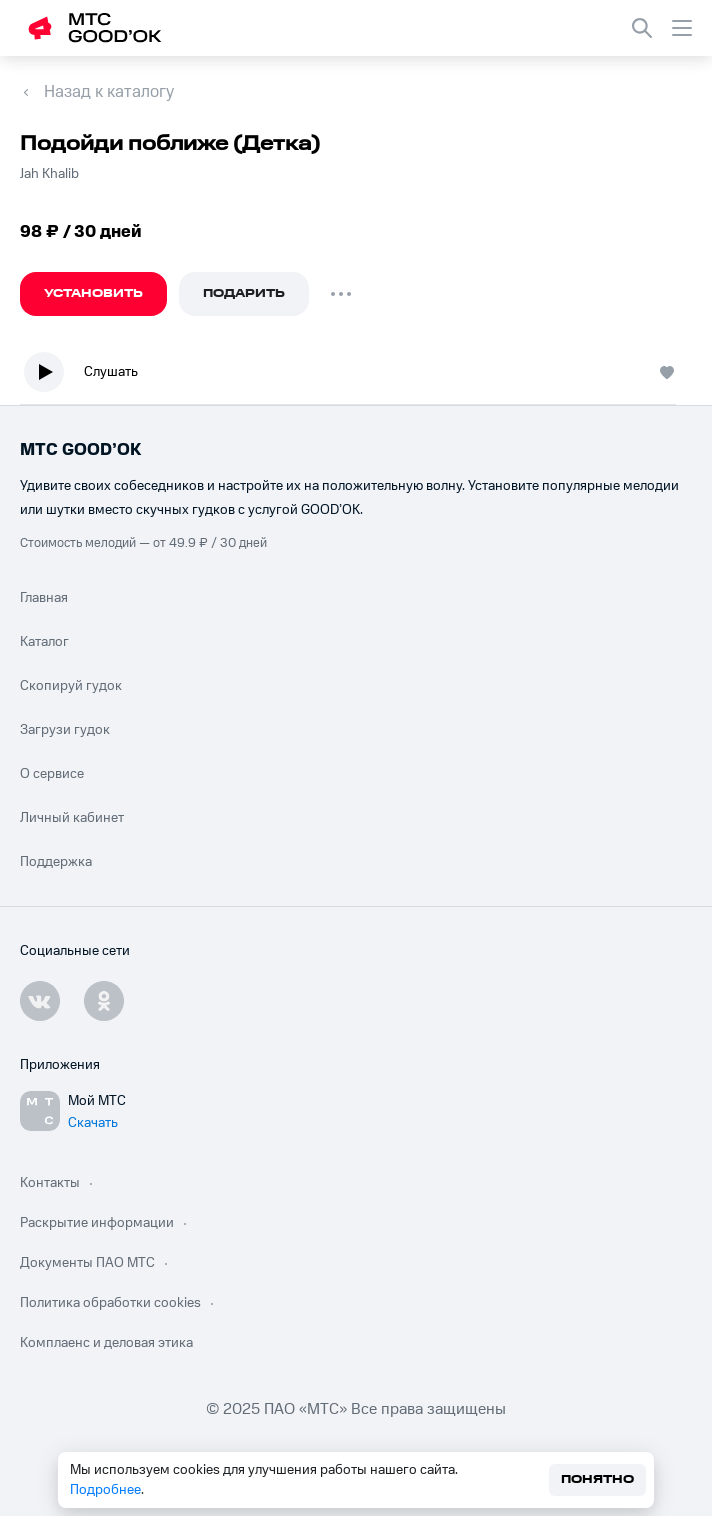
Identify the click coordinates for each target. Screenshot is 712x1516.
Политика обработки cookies (110, 1303)
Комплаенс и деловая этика (106, 1343)
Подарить (244, 293)
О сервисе (52, 774)
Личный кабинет (72, 818)
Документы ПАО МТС (87, 1263)
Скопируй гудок (71, 686)
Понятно (597, 1479)
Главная (44, 598)
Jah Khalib (49, 174)
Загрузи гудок (65, 730)
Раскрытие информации (97, 1223)
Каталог (44, 642)
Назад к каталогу (109, 92)
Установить (93, 293)
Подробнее (105, 1490)
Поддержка (56, 862)
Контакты (50, 1183)
